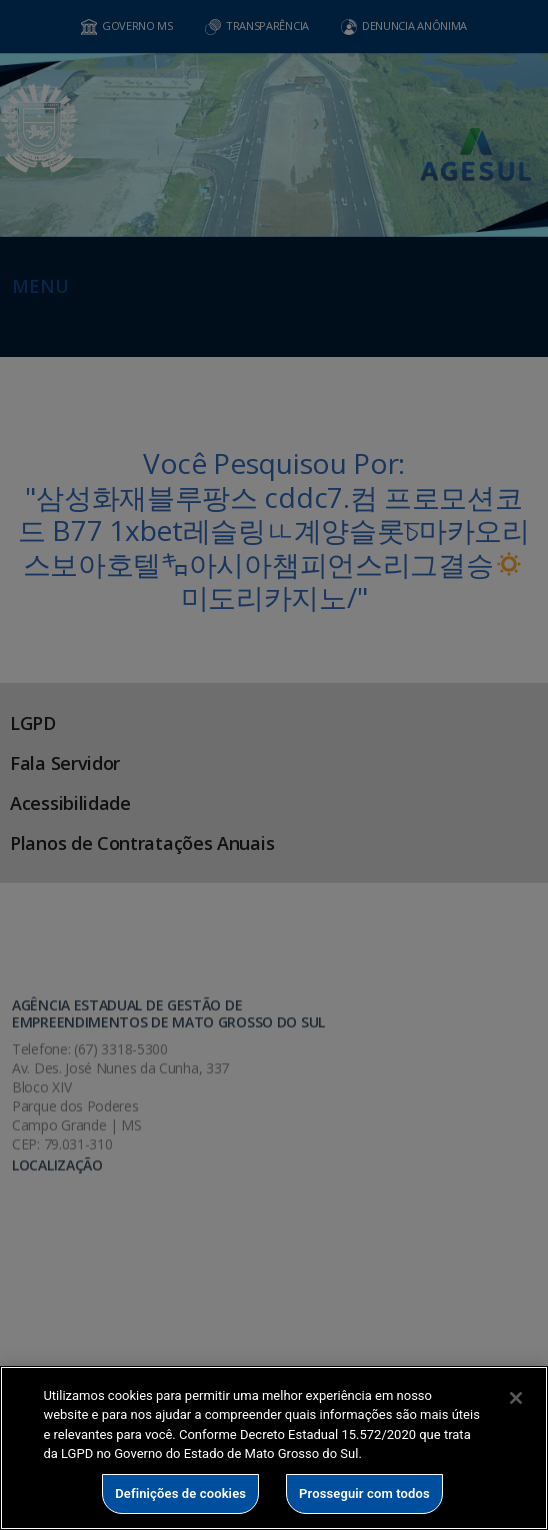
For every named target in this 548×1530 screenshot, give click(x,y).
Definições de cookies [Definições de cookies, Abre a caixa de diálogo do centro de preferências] (180, 1493)
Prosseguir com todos (364, 1493)
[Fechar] (516, 1398)
